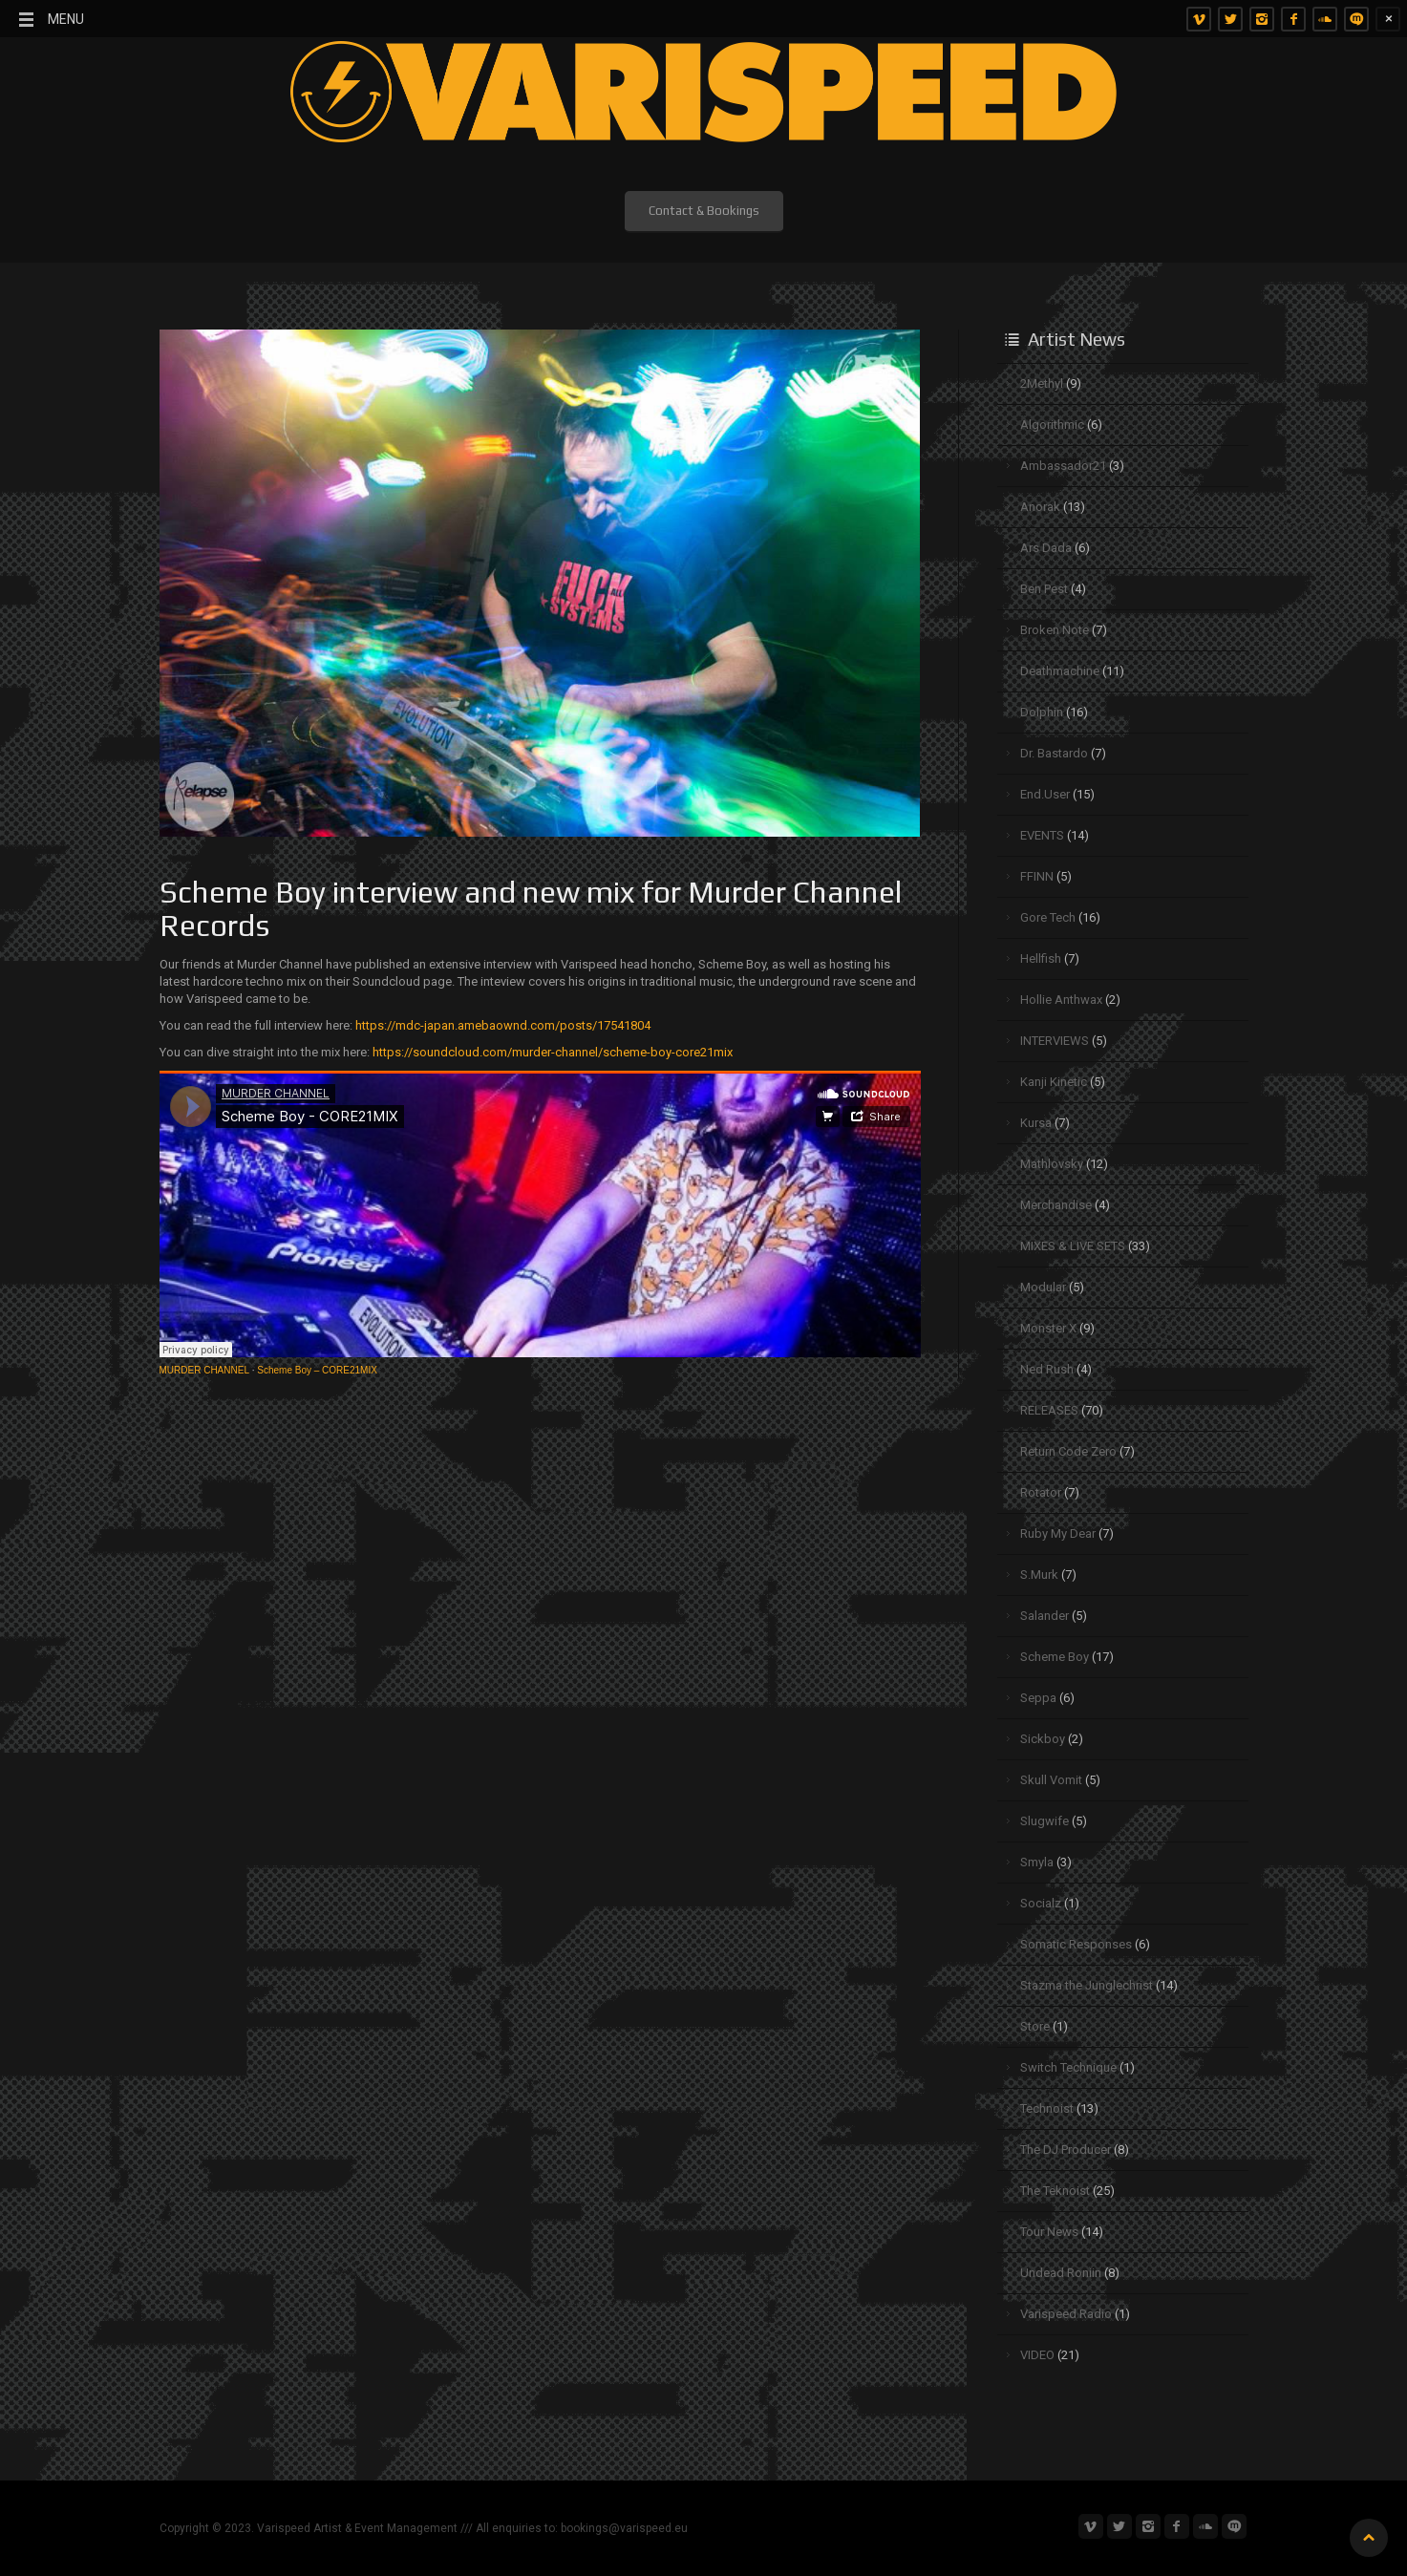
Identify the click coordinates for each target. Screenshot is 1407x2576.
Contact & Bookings (704, 210)
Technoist (1047, 2108)
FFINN (1037, 876)
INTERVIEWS (1054, 1040)
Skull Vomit (1051, 1780)
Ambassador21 (1063, 465)
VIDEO (1037, 2355)
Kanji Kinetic (1053, 1082)
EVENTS (1042, 835)
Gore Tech (1048, 917)
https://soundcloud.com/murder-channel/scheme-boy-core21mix (553, 1052)
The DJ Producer (1065, 2149)
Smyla (1037, 1862)
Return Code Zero (1068, 1451)
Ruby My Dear (1058, 1533)
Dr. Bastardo (1054, 753)
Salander (1044, 1615)
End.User (1045, 794)
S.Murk (1039, 1574)
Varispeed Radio (1066, 2314)
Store (1035, 2026)
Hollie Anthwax (1061, 999)
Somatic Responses (1076, 1944)
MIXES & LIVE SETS (1072, 1246)
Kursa (1036, 1123)
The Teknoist (1055, 2190)
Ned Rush (1047, 1369)
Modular (1043, 1287)
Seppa (1038, 1698)
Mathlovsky (1051, 1164)
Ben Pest (1044, 589)
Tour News (1049, 2232)
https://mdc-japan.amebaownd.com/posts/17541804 (502, 1025)
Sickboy (1042, 1739)
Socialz (1040, 1903)
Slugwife (1044, 1821)
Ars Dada (1046, 548)
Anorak (1040, 507)
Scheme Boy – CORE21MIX (317, 1370)
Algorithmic (1052, 424)
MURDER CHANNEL (204, 1370)
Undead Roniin (1060, 2273)
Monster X (1048, 1328)
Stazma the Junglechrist (1086, 1985)
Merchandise (1056, 1205)
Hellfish (1040, 958)
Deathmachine (1059, 671)
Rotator (1040, 1492)
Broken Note (1054, 630)
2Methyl (1041, 383)
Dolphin (1041, 712)
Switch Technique (1068, 2067)
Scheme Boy (1054, 1657)
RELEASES (1049, 1410)
